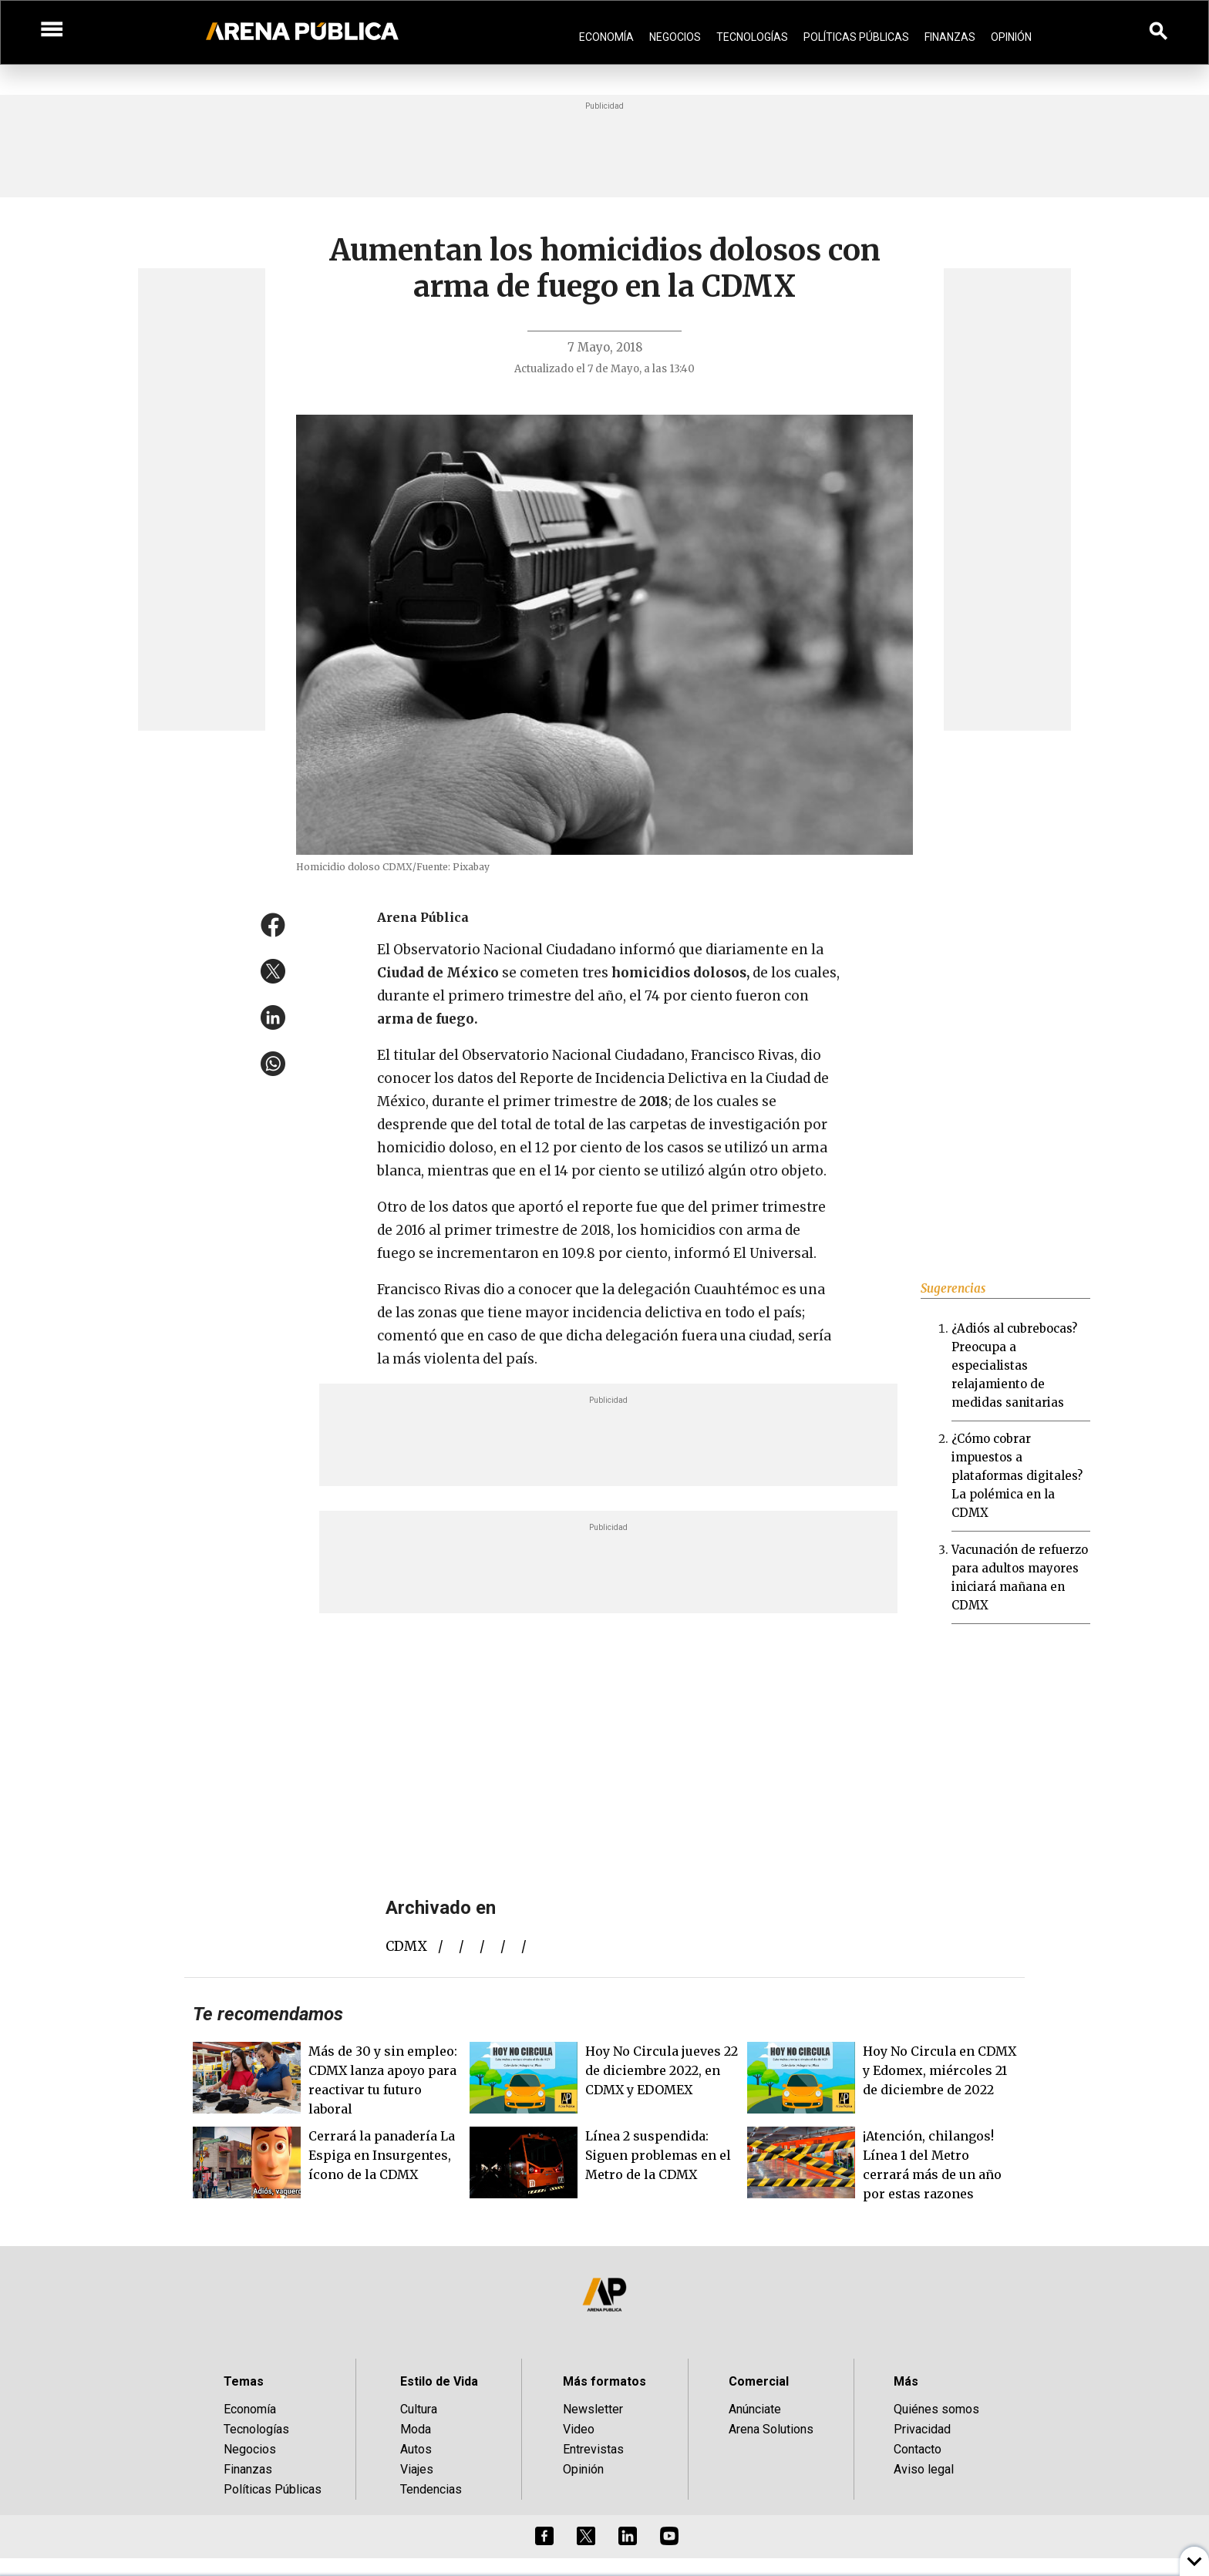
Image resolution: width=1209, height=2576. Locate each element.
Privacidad (922, 2429)
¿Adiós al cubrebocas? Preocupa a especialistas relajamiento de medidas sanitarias (1014, 1365)
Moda (415, 2429)
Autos (416, 2449)
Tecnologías (752, 37)
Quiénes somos (936, 2409)
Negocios (675, 37)
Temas (244, 2381)
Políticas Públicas (856, 37)
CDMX (406, 1946)
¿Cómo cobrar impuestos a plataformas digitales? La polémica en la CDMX (1017, 1475)
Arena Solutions (771, 2429)
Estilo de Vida (439, 2381)
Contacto (917, 2449)
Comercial (759, 2381)
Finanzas (949, 37)
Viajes (416, 2469)
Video (578, 2429)
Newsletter (593, 2409)
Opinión (1011, 37)
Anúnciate (755, 2409)
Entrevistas (593, 2449)
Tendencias (431, 2489)
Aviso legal (924, 2469)
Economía (606, 37)
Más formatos (604, 2381)
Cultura (418, 2409)
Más (906, 2381)
